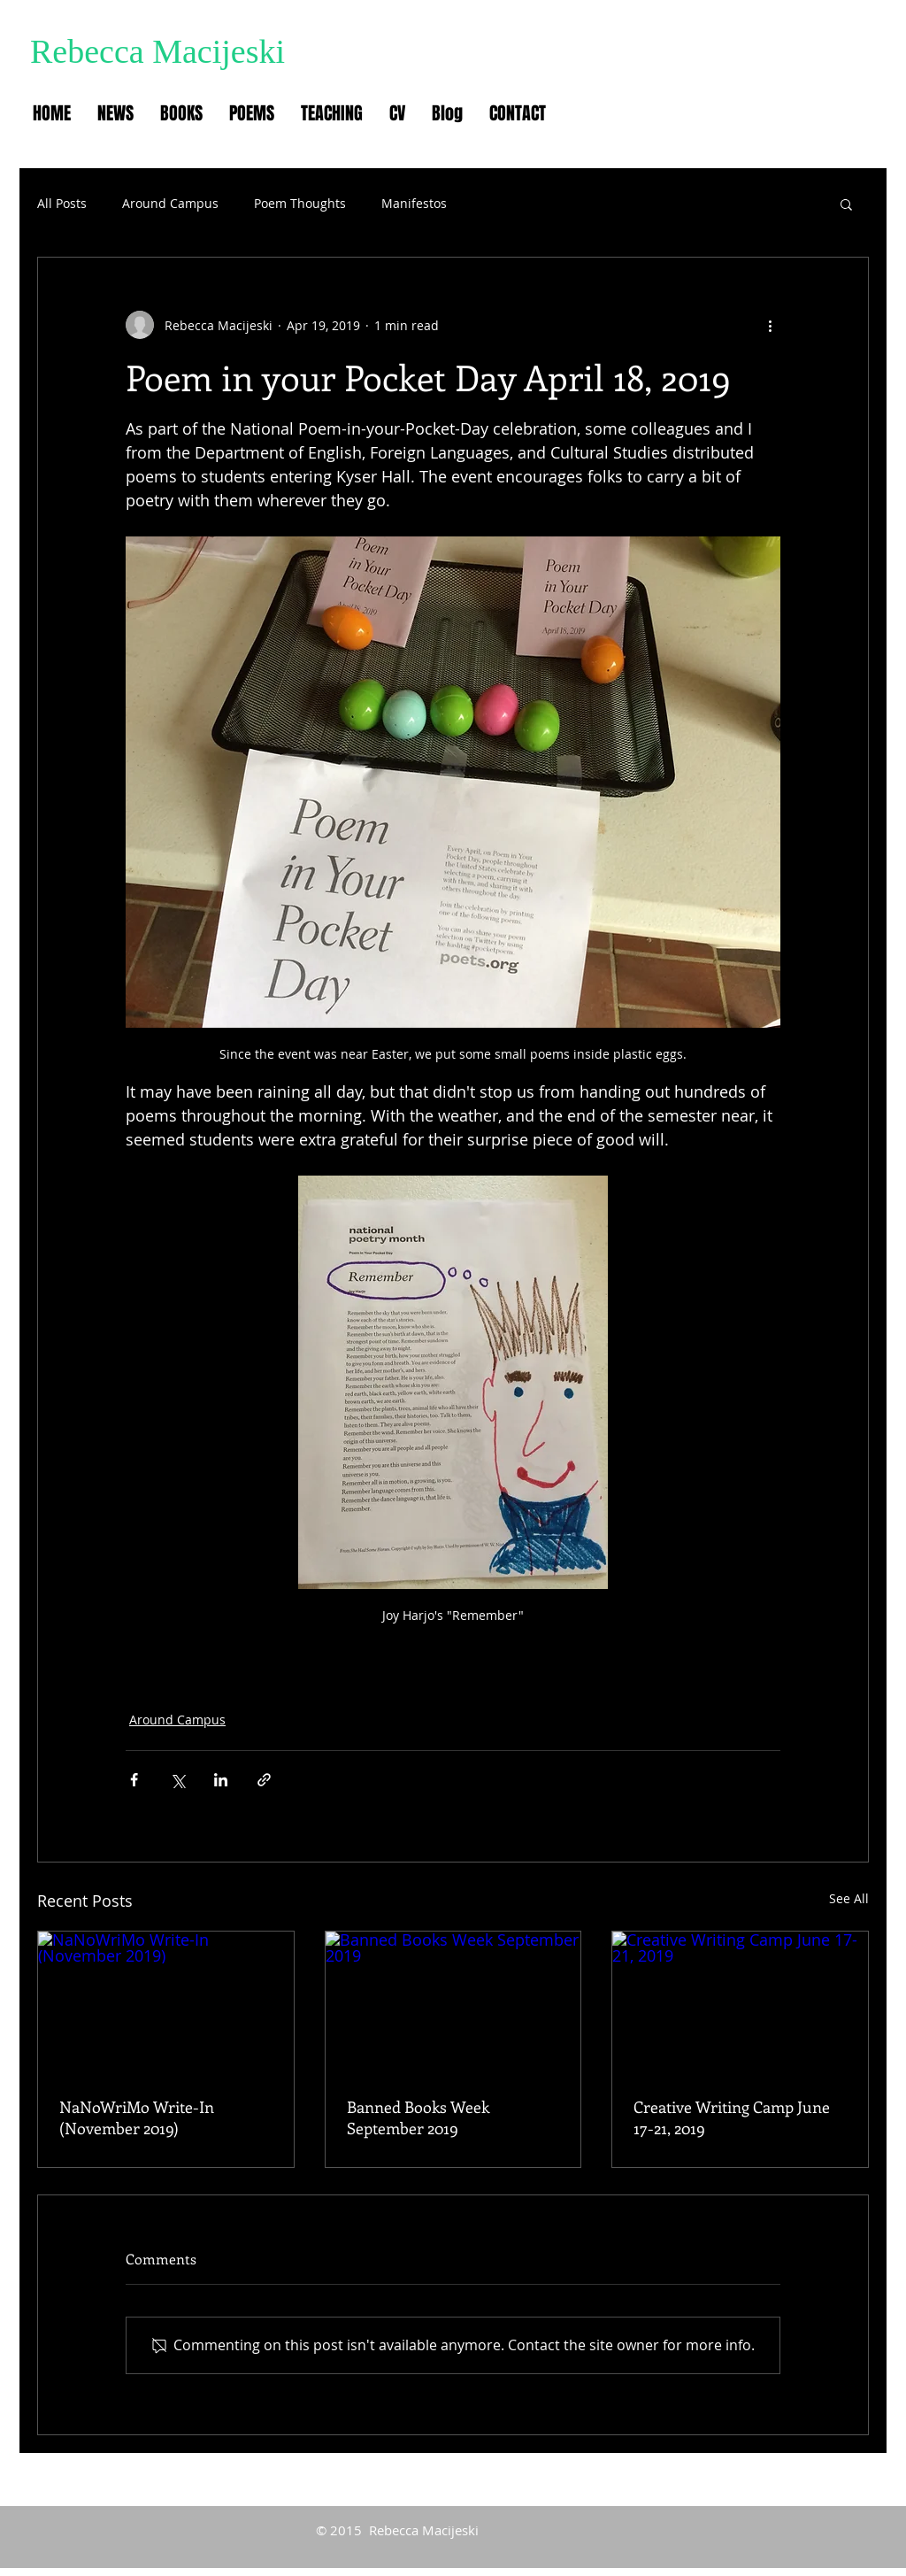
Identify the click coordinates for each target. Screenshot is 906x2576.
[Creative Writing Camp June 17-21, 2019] (740, 2003)
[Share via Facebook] (134, 1779)
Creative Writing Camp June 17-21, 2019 (731, 2117)
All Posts (62, 203)
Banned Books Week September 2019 (418, 2117)
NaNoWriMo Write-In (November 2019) (136, 2117)
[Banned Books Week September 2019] (453, 2003)
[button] (846, 204)
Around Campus (170, 203)
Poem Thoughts (300, 203)
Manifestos (414, 203)
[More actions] (769, 324)
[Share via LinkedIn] (220, 1779)
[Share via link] (264, 1779)
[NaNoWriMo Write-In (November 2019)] (166, 2003)
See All (849, 1898)
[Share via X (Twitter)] (177, 1779)
